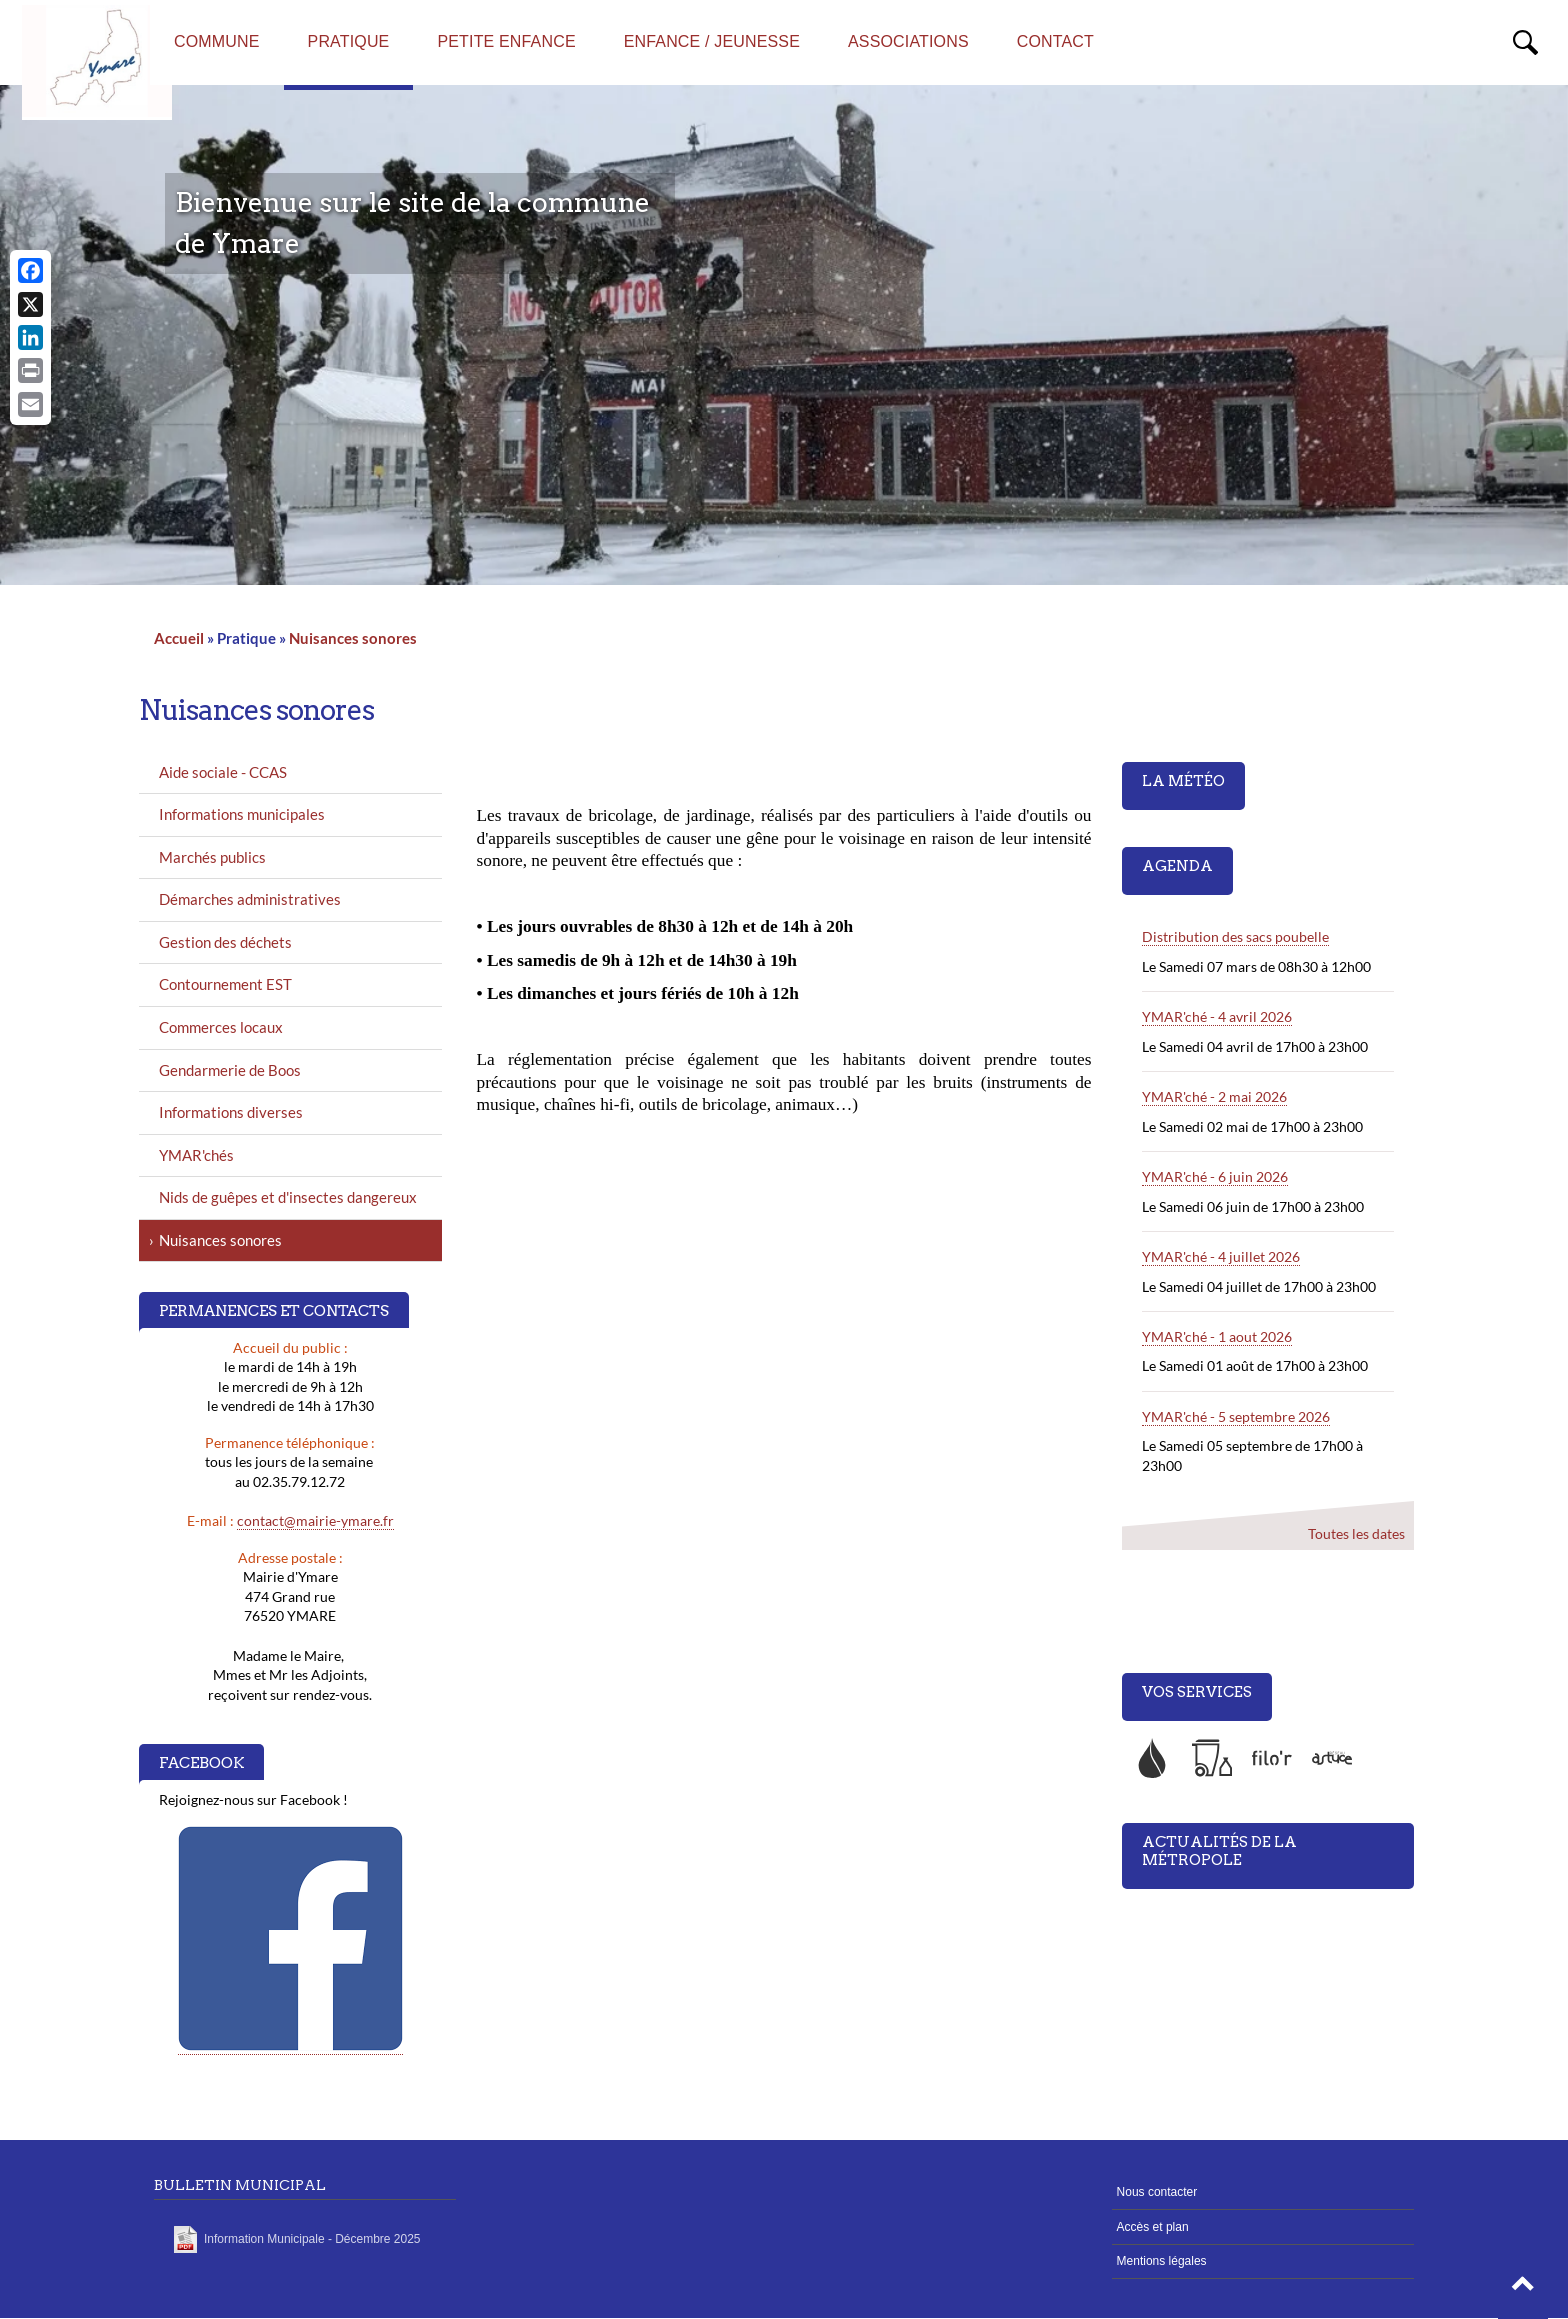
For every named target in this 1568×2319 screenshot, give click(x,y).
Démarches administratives (250, 899)
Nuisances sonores (353, 638)
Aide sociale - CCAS (223, 772)
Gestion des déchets (225, 942)
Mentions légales (1162, 2261)
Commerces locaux (221, 1027)
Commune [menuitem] (217, 41)
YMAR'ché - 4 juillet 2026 (1221, 1256)
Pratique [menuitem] (349, 41)
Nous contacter (1157, 2192)
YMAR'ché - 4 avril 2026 (1217, 1016)
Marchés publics (212, 857)
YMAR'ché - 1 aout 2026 (1217, 1336)
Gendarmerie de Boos (230, 1070)
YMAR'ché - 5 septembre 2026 (1236, 1416)
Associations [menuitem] (908, 41)
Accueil (179, 638)
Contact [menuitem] (1055, 41)
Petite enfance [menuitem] (506, 41)
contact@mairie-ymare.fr (315, 1520)
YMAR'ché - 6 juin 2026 (1215, 1176)
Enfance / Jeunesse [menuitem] (712, 41)
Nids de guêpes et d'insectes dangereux (288, 1197)
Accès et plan (1153, 2227)
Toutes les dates (1355, 1532)
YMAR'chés (196, 1155)
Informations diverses (231, 1112)
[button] (1523, 2289)
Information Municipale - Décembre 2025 (312, 2239)
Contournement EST (225, 984)
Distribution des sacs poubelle (1235, 936)
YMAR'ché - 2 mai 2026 (1214, 1096)
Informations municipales (242, 814)
